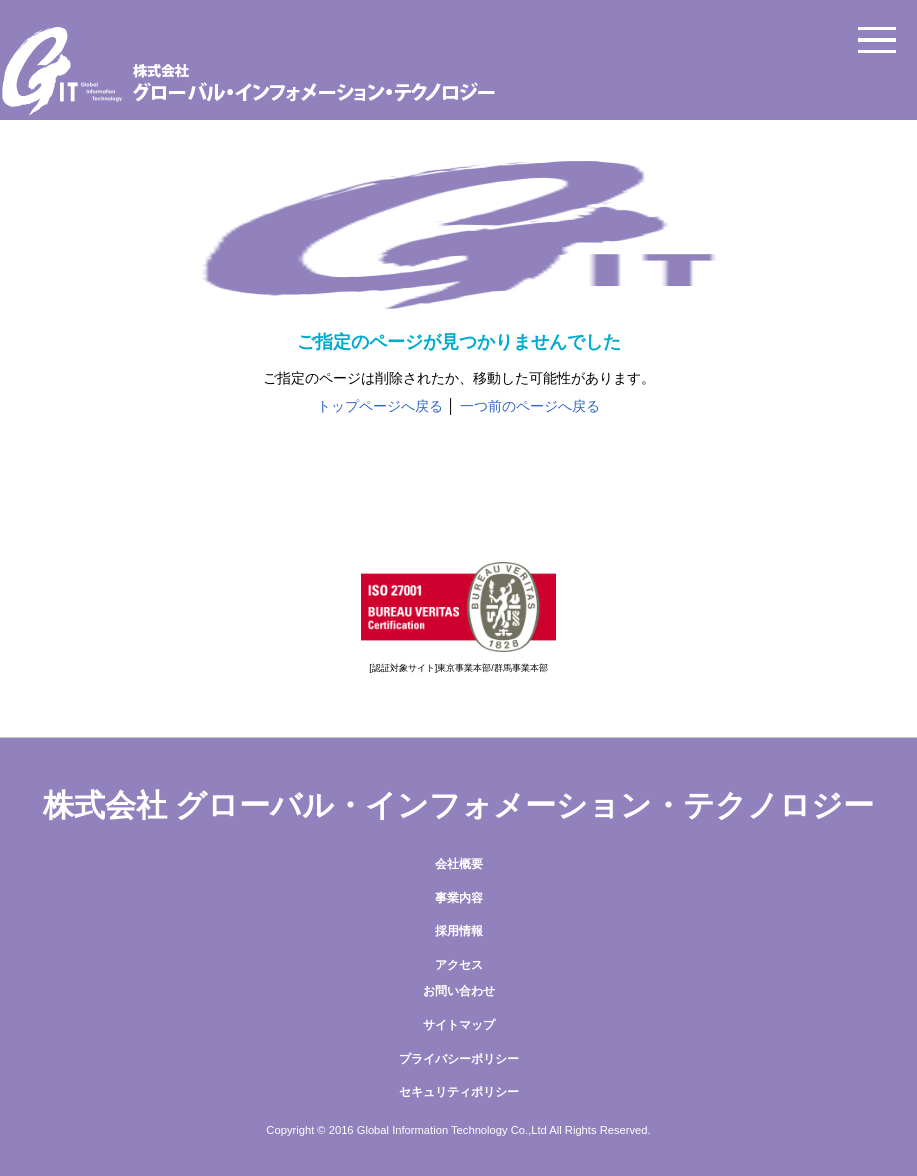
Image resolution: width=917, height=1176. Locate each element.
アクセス (459, 965)
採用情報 (459, 931)
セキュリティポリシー (459, 1092)
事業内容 (459, 898)
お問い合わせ (459, 991)
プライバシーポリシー (459, 1059)
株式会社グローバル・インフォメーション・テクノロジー (458, 70)
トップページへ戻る (380, 406)
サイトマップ (459, 1025)
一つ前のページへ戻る (530, 406)
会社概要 (459, 864)
